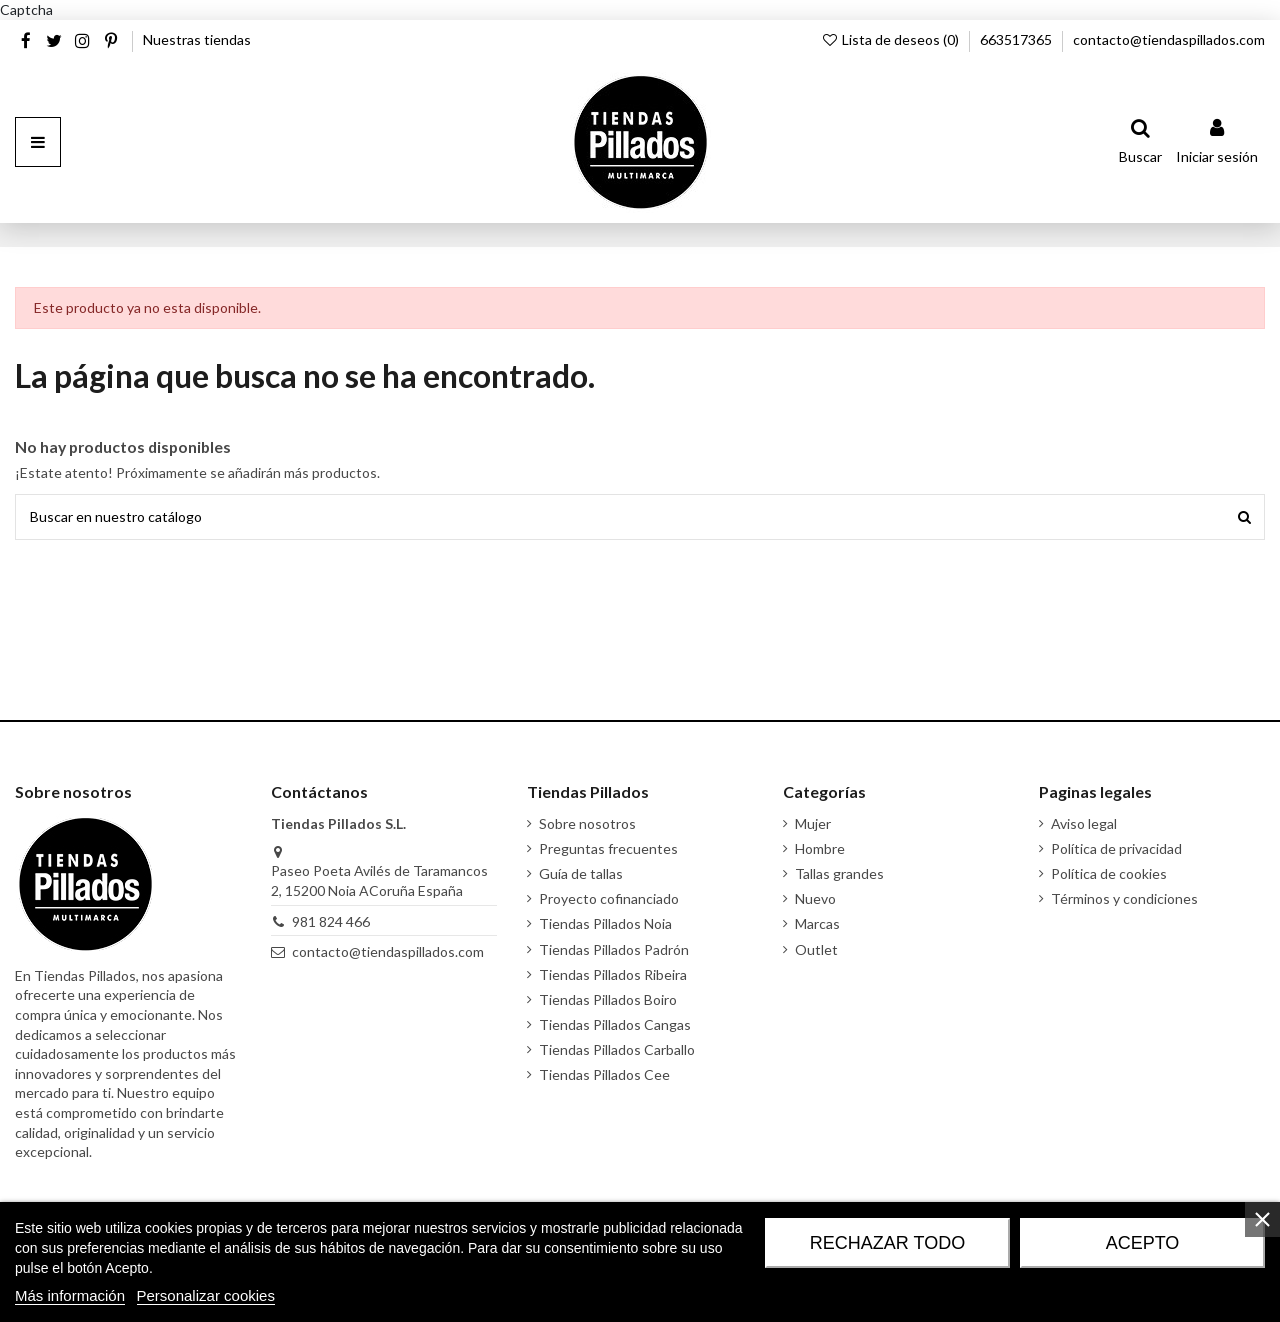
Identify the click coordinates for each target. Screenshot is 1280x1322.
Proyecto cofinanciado (609, 898)
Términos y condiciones (1124, 898)
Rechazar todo (887, 1243)
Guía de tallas (581, 873)
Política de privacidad (1116, 848)
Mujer (813, 823)
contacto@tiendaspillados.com (1169, 39)
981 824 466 (331, 921)
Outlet (816, 949)
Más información (70, 1295)
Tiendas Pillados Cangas (615, 1024)
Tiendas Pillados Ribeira (613, 974)
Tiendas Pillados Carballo (617, 1049)
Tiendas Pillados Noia (605, 923)
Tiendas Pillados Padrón (614, 949)
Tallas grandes (839, 873)
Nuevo (815, 898)
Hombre (820, 848)
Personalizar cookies (206, 1295)
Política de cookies (1109, 873)
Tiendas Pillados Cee (604, 1074)
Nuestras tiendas (197, 39)
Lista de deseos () (891, 39)
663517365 (1017, 39)
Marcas (817, 923)
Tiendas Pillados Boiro (608, 999)
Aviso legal (1084, 823)
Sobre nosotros (587, 823)
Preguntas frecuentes (608, 848)
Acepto (1143, 1243)
